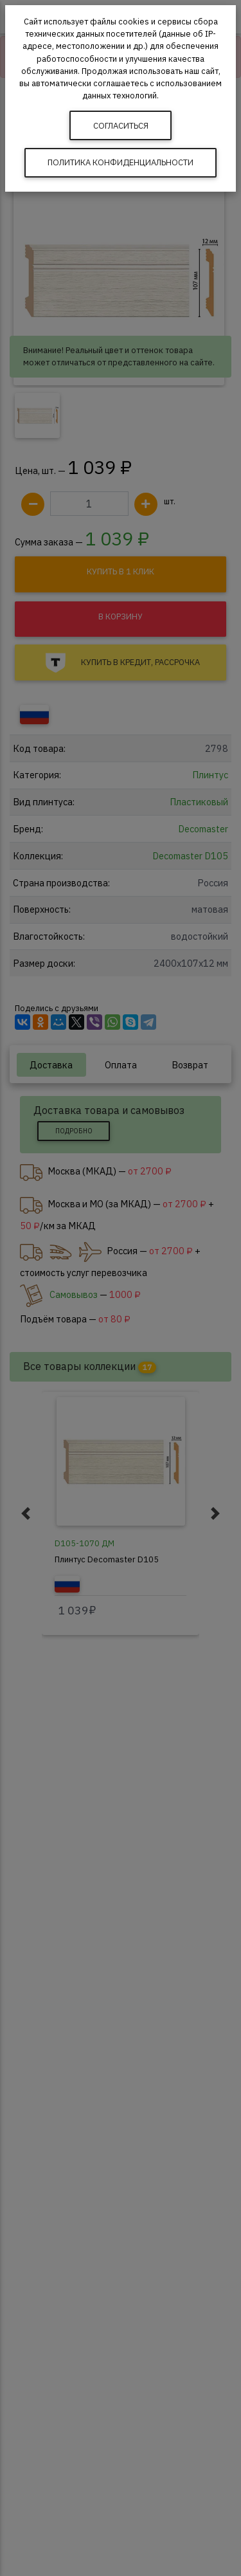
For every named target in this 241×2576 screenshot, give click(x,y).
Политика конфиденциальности (120, 162)
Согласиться (120, 125)
